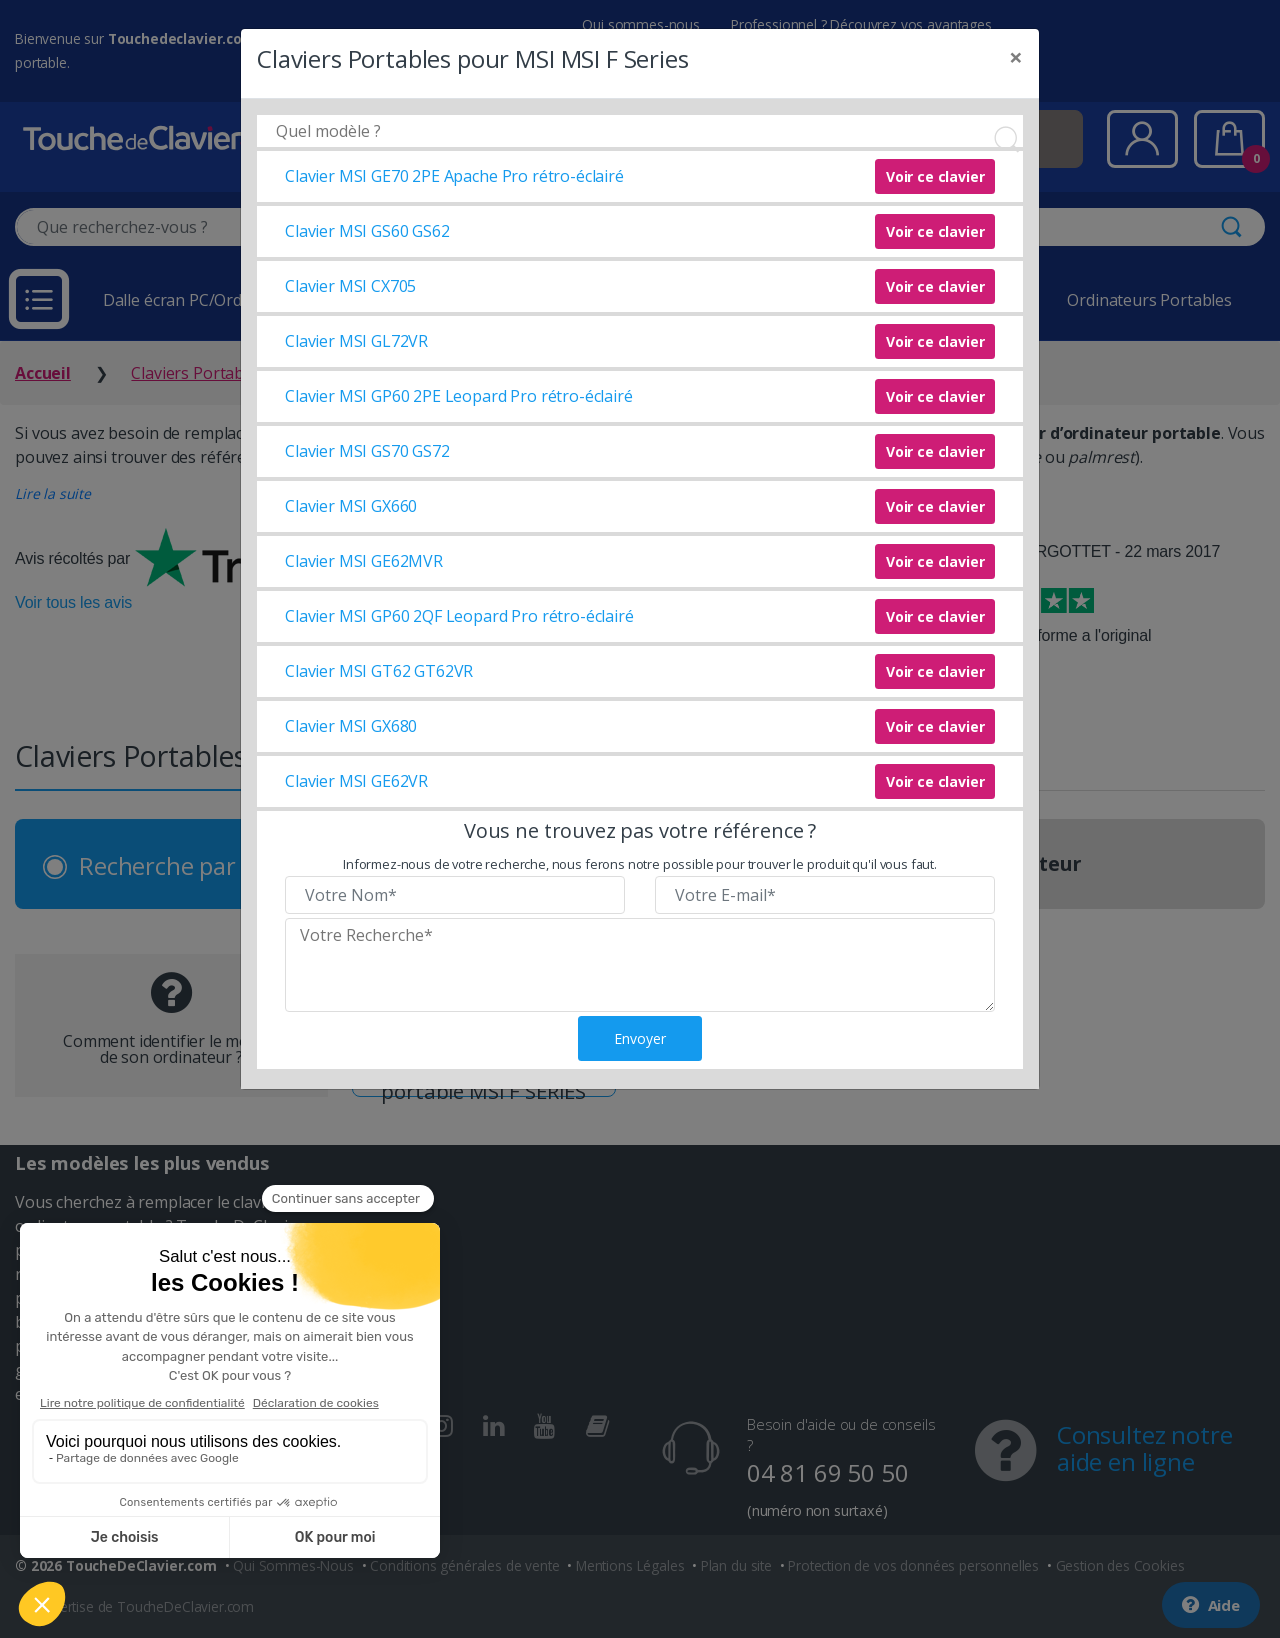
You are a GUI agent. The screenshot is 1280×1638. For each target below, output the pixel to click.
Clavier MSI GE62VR (356, 781)
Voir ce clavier (935, 176)
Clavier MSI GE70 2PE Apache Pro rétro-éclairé (454, 176)
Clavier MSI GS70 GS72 (367, 451)
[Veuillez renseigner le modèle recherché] (640, 965)
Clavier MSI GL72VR (356, 341)
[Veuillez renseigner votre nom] (455, 895)
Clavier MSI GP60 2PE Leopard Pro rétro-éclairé (459, 396)
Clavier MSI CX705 (350, 286)
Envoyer (640, 1038)
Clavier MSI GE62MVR (364, 561)
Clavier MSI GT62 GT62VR (379, 671)
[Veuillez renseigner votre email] (825, 895)
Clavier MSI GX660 (351, 506)
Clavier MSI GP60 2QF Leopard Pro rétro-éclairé (459, 616)
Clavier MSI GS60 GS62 (367, 231)
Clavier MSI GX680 (351, 726)
